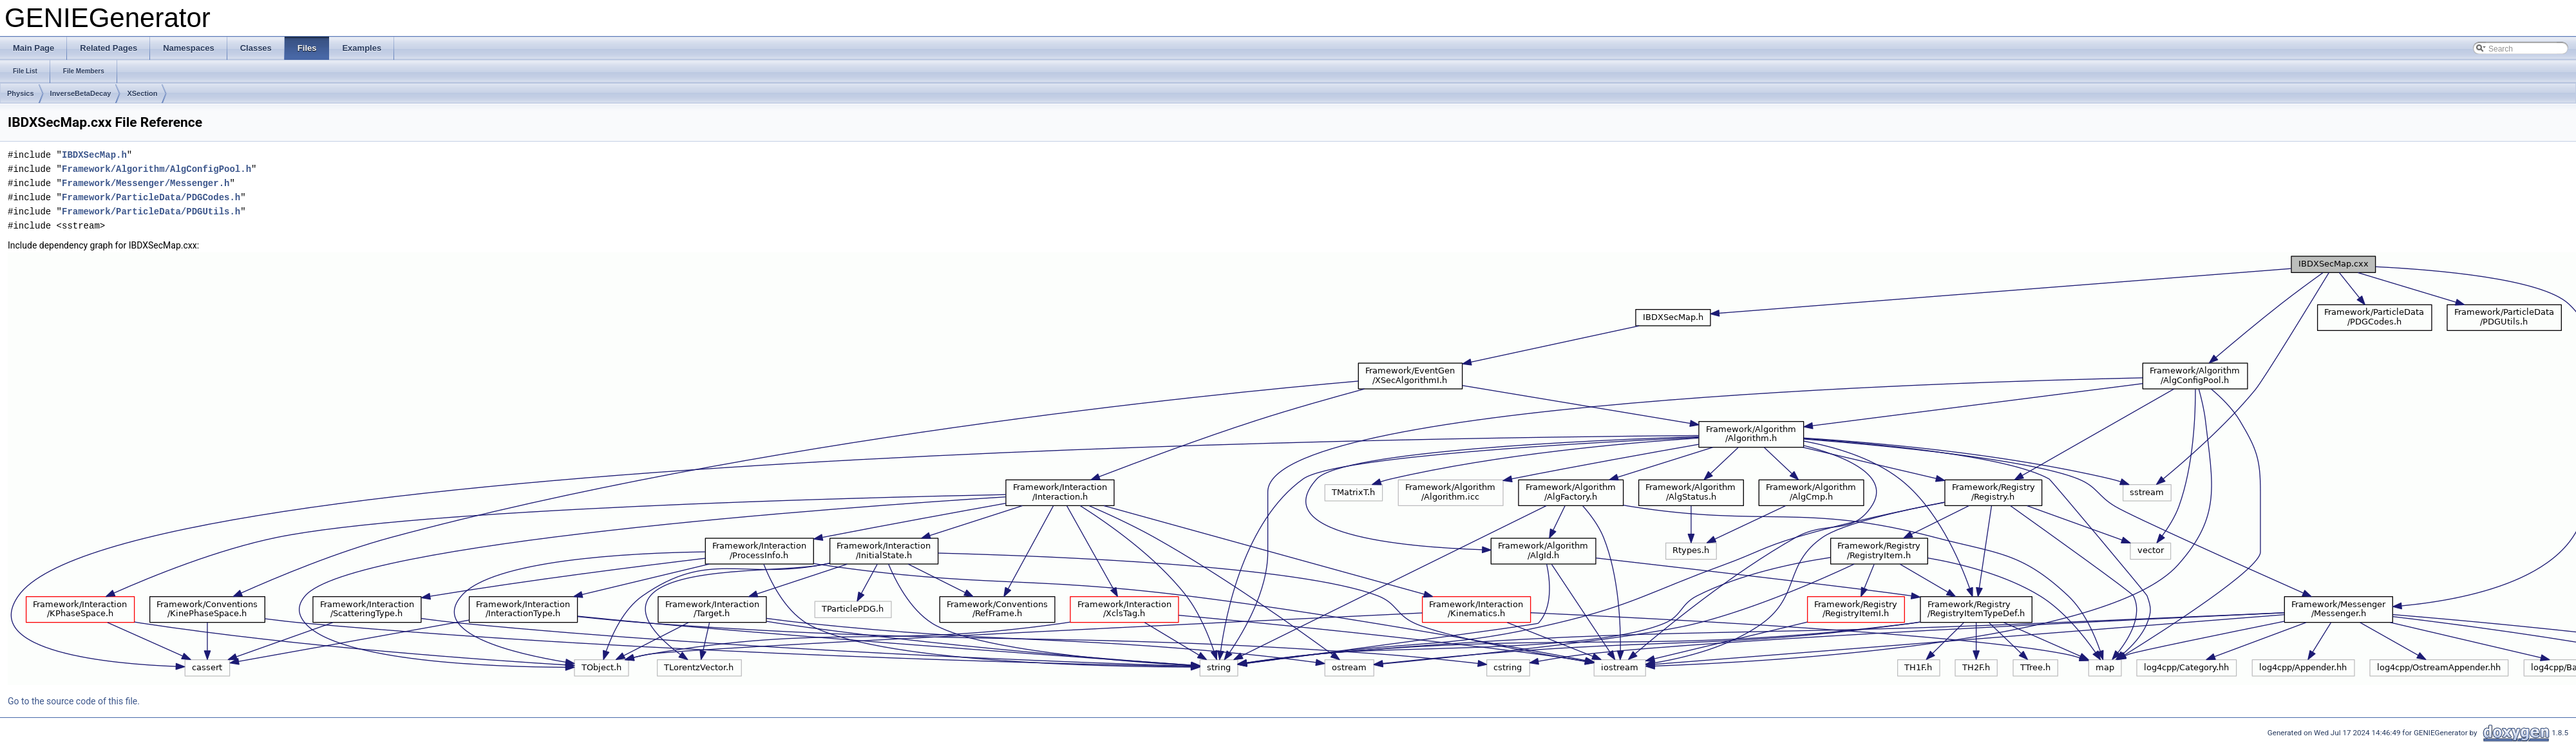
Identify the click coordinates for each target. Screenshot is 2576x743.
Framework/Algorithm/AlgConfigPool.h (156, 169)
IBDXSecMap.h (94, 155)
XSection (142, 93)
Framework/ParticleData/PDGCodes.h (151, 197)
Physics (20, 93)
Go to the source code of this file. (74, 701)
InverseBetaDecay (80, 93)
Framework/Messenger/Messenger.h (145, 183)
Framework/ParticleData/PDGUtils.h (151, 211)
